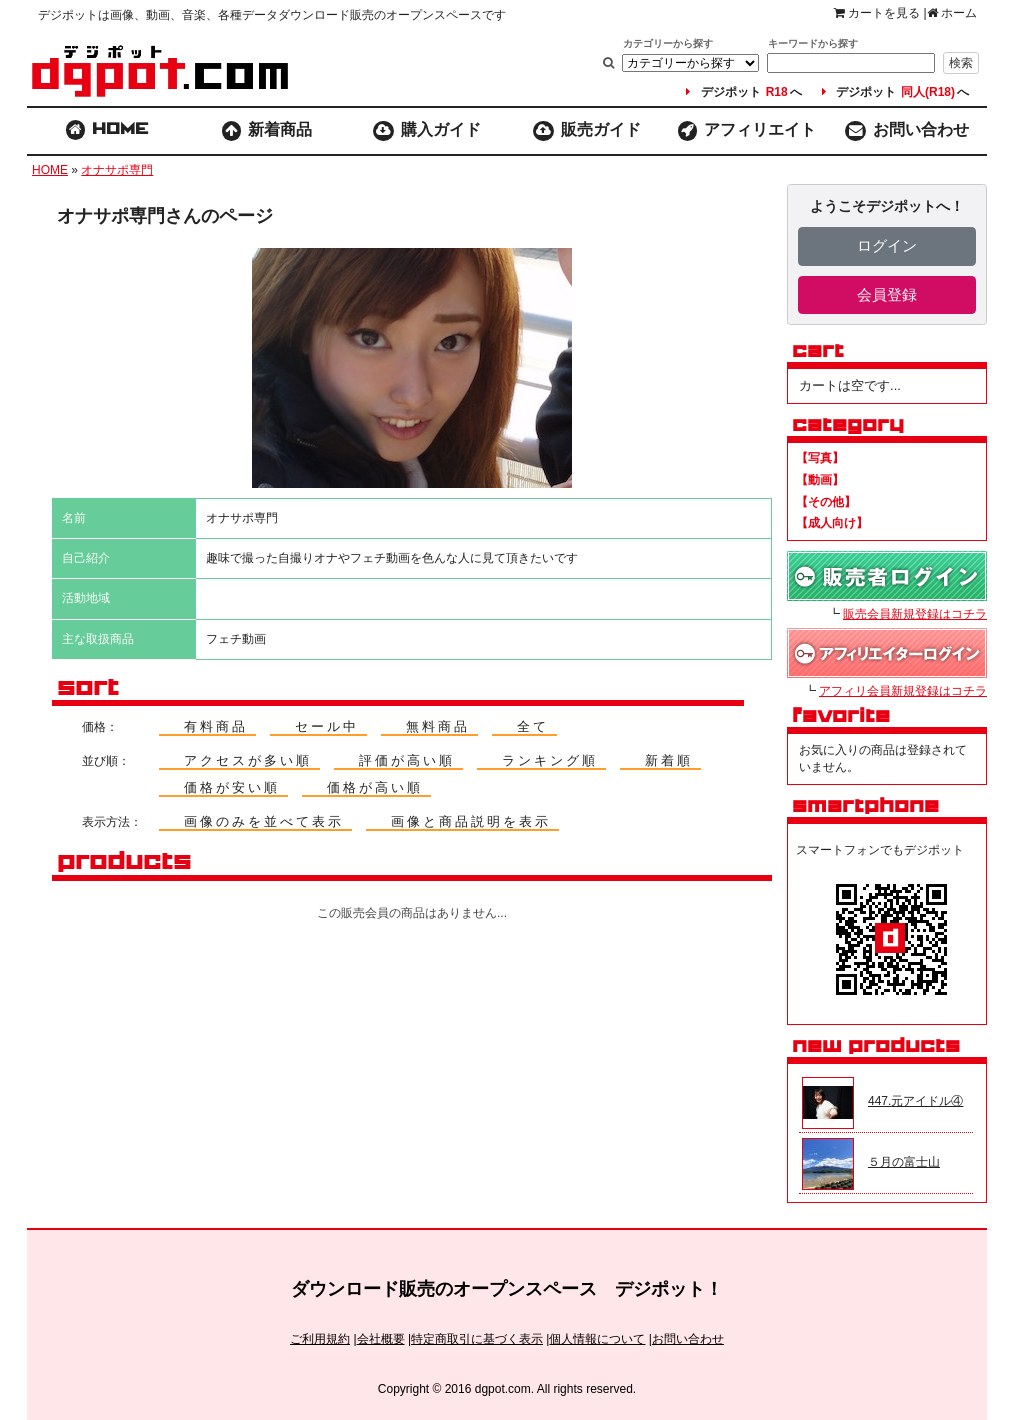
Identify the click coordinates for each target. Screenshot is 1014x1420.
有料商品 (216, 726)
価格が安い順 (232, 787)
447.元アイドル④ (915, 1101)
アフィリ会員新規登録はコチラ (903, 691)
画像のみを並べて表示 (264, 821)
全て (533, 726)
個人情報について (597, 1339)
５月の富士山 (904, 1162)
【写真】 (820, 458)
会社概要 (381, 1339)
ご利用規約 (320, 1339)
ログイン (887, 245)
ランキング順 (550, 760)
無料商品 (438, 726)
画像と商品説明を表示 (471, 821)
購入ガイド (427, 131)
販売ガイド (587, 131)
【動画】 (820, 480)
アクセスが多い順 (248, 760)
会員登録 (887, 294)
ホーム (952, 13)
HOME (50, 170)
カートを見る (877, 13)
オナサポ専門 (117, 170)
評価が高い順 (407, 760)
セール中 (327, 726)
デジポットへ (743, 92)
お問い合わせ (907, 131)
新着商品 (267, 131)
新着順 (669, 760)
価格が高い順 (375, 787)
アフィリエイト (747, 131)
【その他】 (826, 502)
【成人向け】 (832, 523)
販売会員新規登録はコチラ (915, 614)
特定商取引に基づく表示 (477, 1339)
